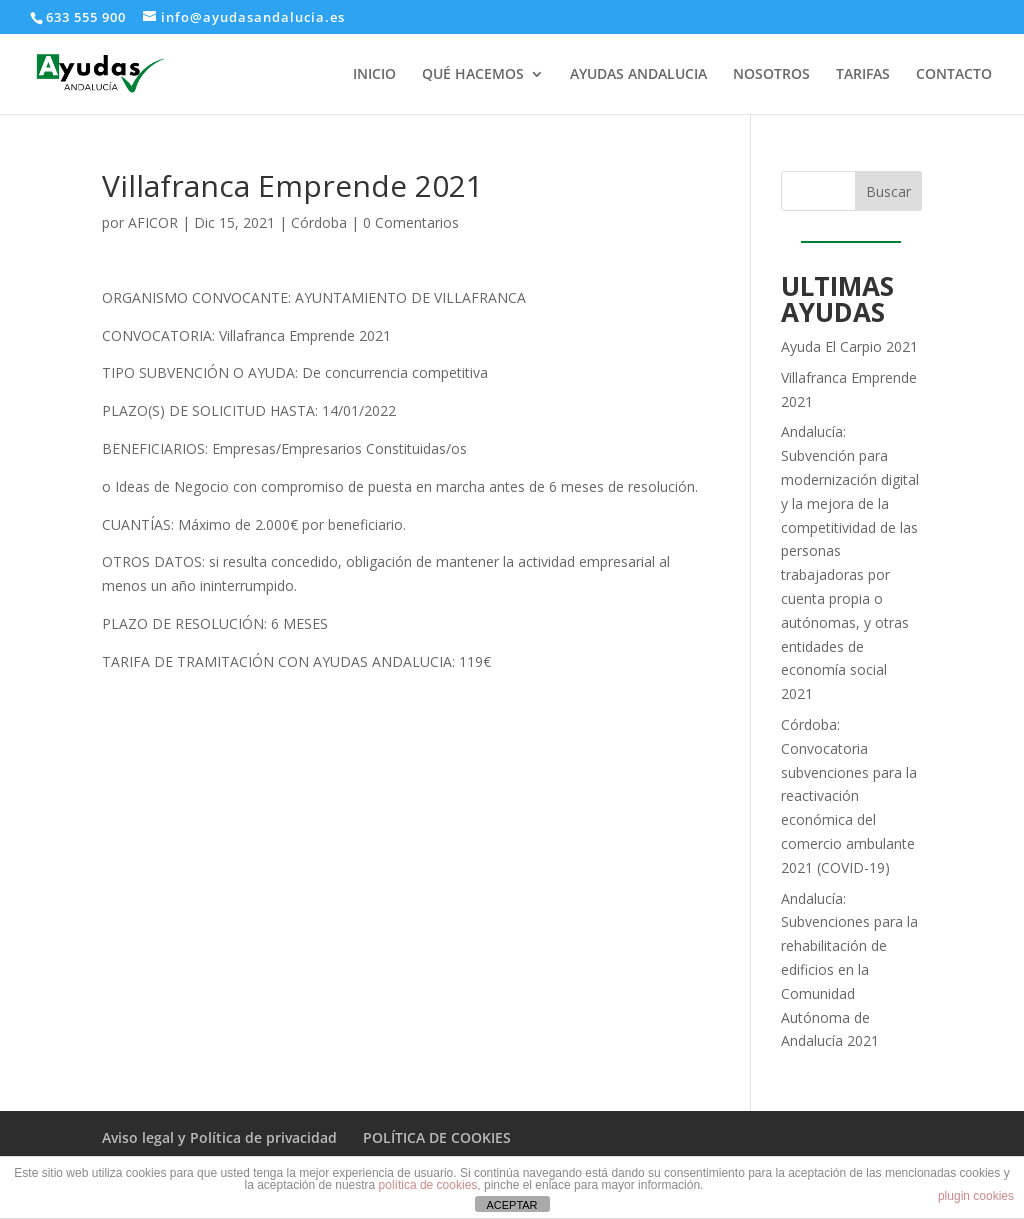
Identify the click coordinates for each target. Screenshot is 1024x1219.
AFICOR (153, 222)
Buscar (888, 191)
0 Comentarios (411, 222)
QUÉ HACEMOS (473, 75)
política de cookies (428, 1185)
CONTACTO (954, 75)
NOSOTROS (771, 75)
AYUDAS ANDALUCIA (638, 75)
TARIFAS (863, 75)
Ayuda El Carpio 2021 (849, 346)
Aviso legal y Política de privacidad (219, 1137)
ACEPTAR (511, 1205)
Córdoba (319, 222)
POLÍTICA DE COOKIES (437, 1137)
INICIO (374, 75)
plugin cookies (976, 1196)
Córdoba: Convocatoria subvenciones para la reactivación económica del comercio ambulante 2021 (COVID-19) (849, 796)
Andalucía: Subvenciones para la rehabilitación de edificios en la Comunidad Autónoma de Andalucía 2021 (849, 970)
